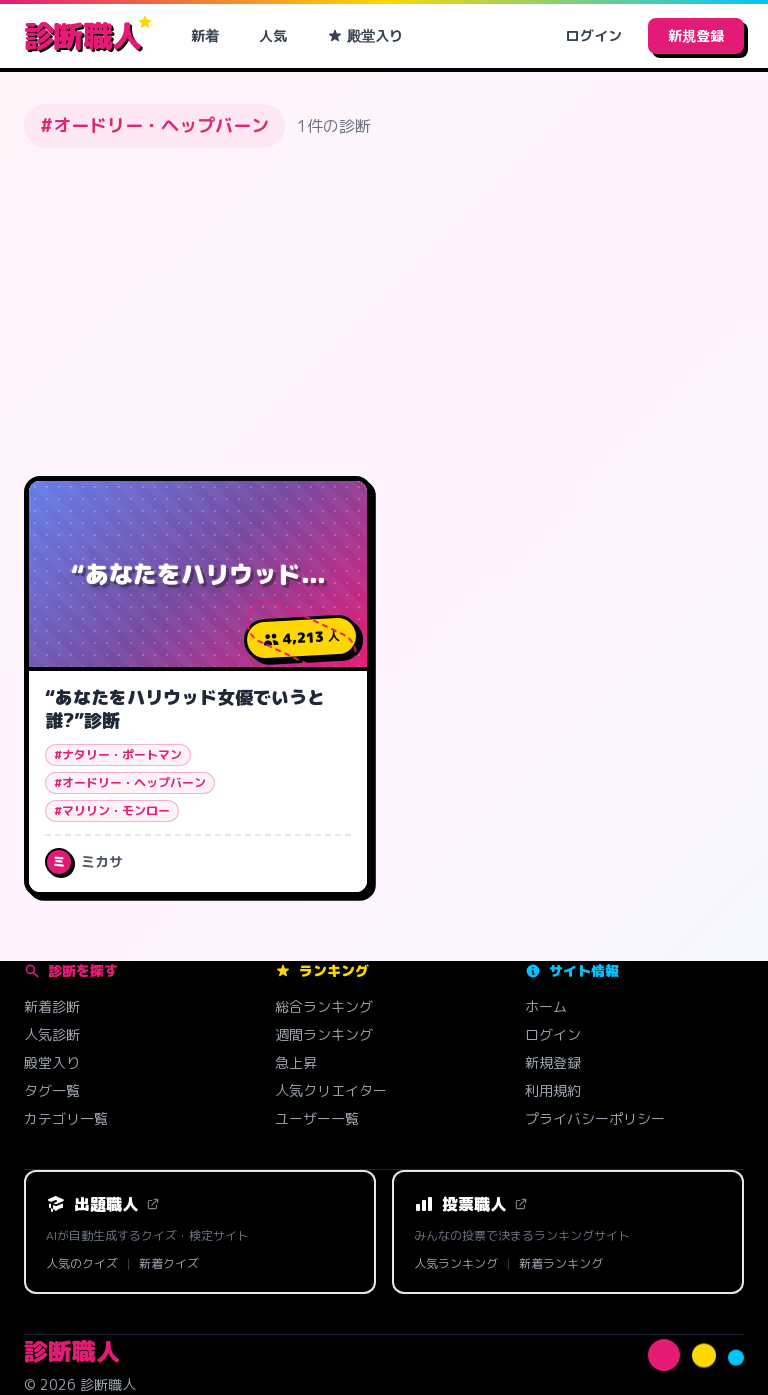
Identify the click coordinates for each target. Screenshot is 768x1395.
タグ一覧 (52, 1090)
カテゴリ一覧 (66, 1118)
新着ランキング (561, 1264)
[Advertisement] (384, 312)
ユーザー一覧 (317, 1118)
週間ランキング (324, 1034)
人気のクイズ (82, 1264)
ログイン (594, 35)
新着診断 (52, 1006)
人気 (273, 35)
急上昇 (296, 1062)
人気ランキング (456, 1264)
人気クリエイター (331, 1090)
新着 (205, 35)
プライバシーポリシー (595, 1118)
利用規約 (553, 1090)
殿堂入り (365, 35)
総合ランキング (324, 1006)
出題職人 (103, 1204)
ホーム (546, 1006)
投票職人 (471, 1204)
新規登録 (696, 35)
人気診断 (52, 1034)
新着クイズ (169, 1264)
